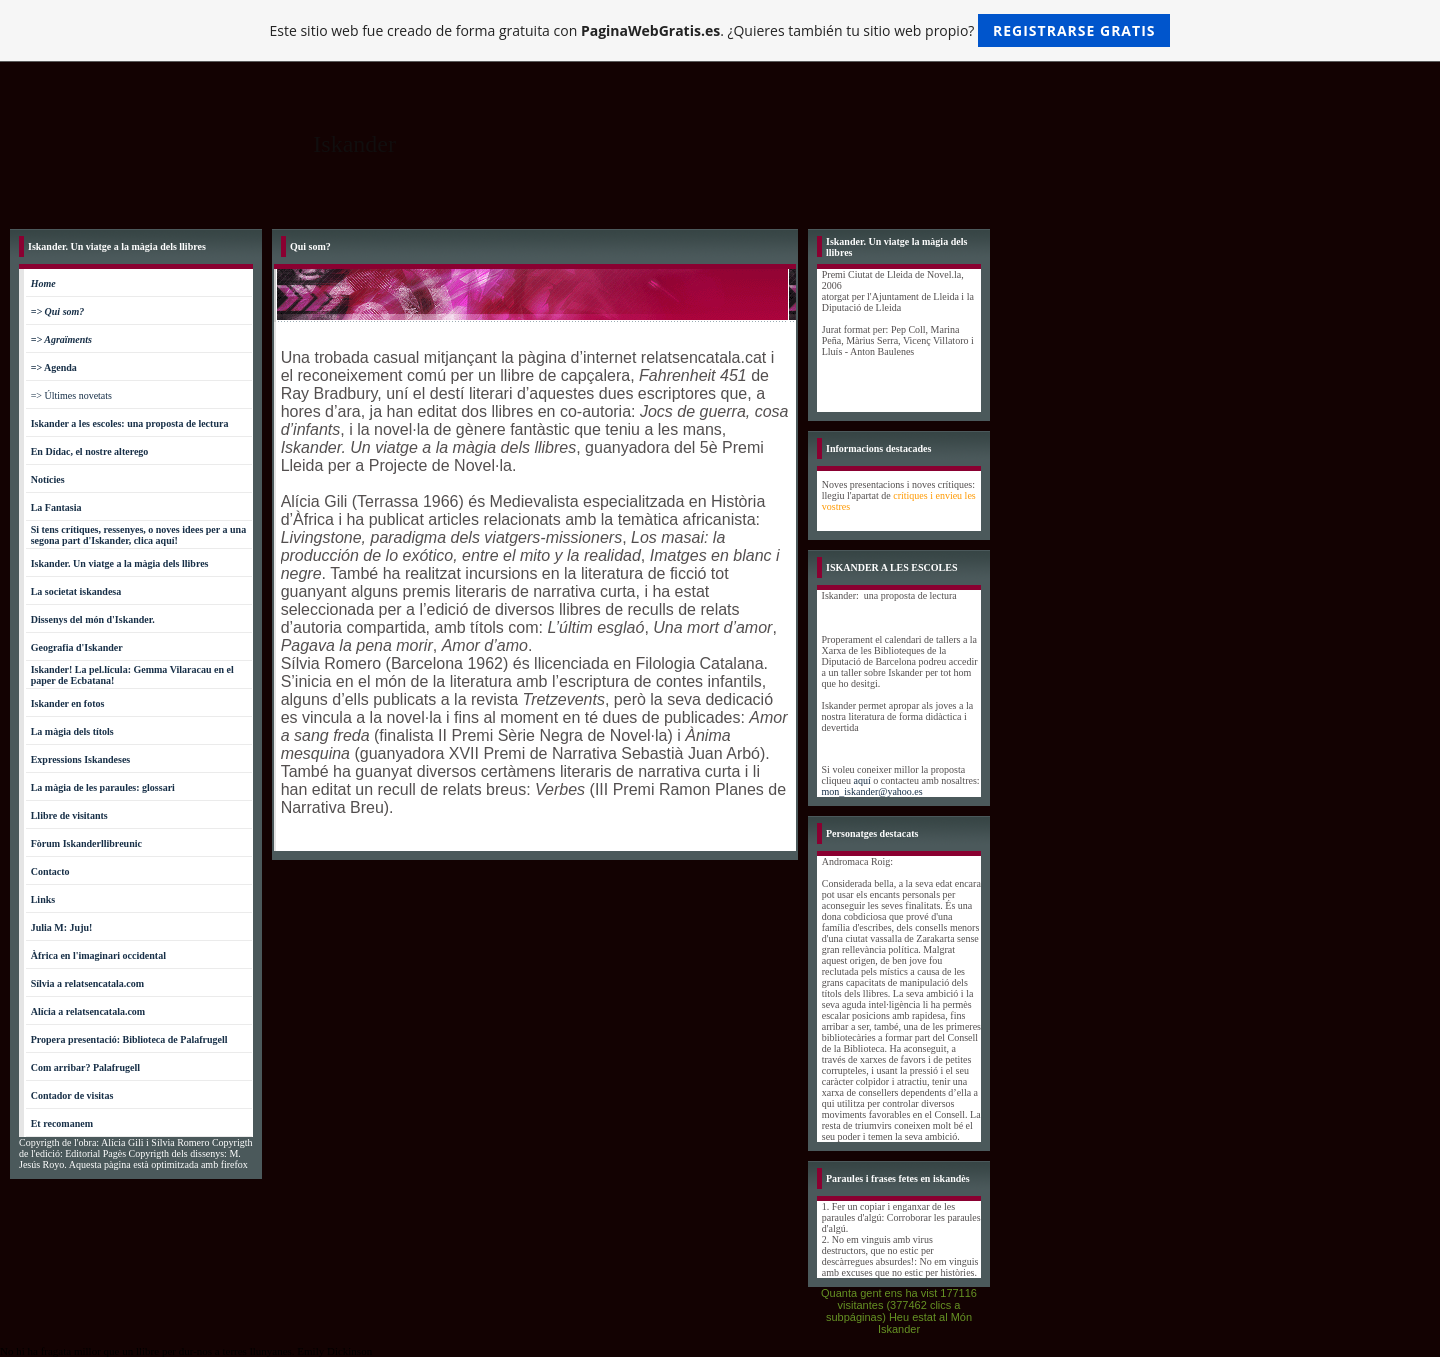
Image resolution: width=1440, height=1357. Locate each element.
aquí (864, 780)
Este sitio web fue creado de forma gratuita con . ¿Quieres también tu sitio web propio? (720, 30)
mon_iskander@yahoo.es (872, 791)
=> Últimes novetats (71, 395)
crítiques (910, 495)
